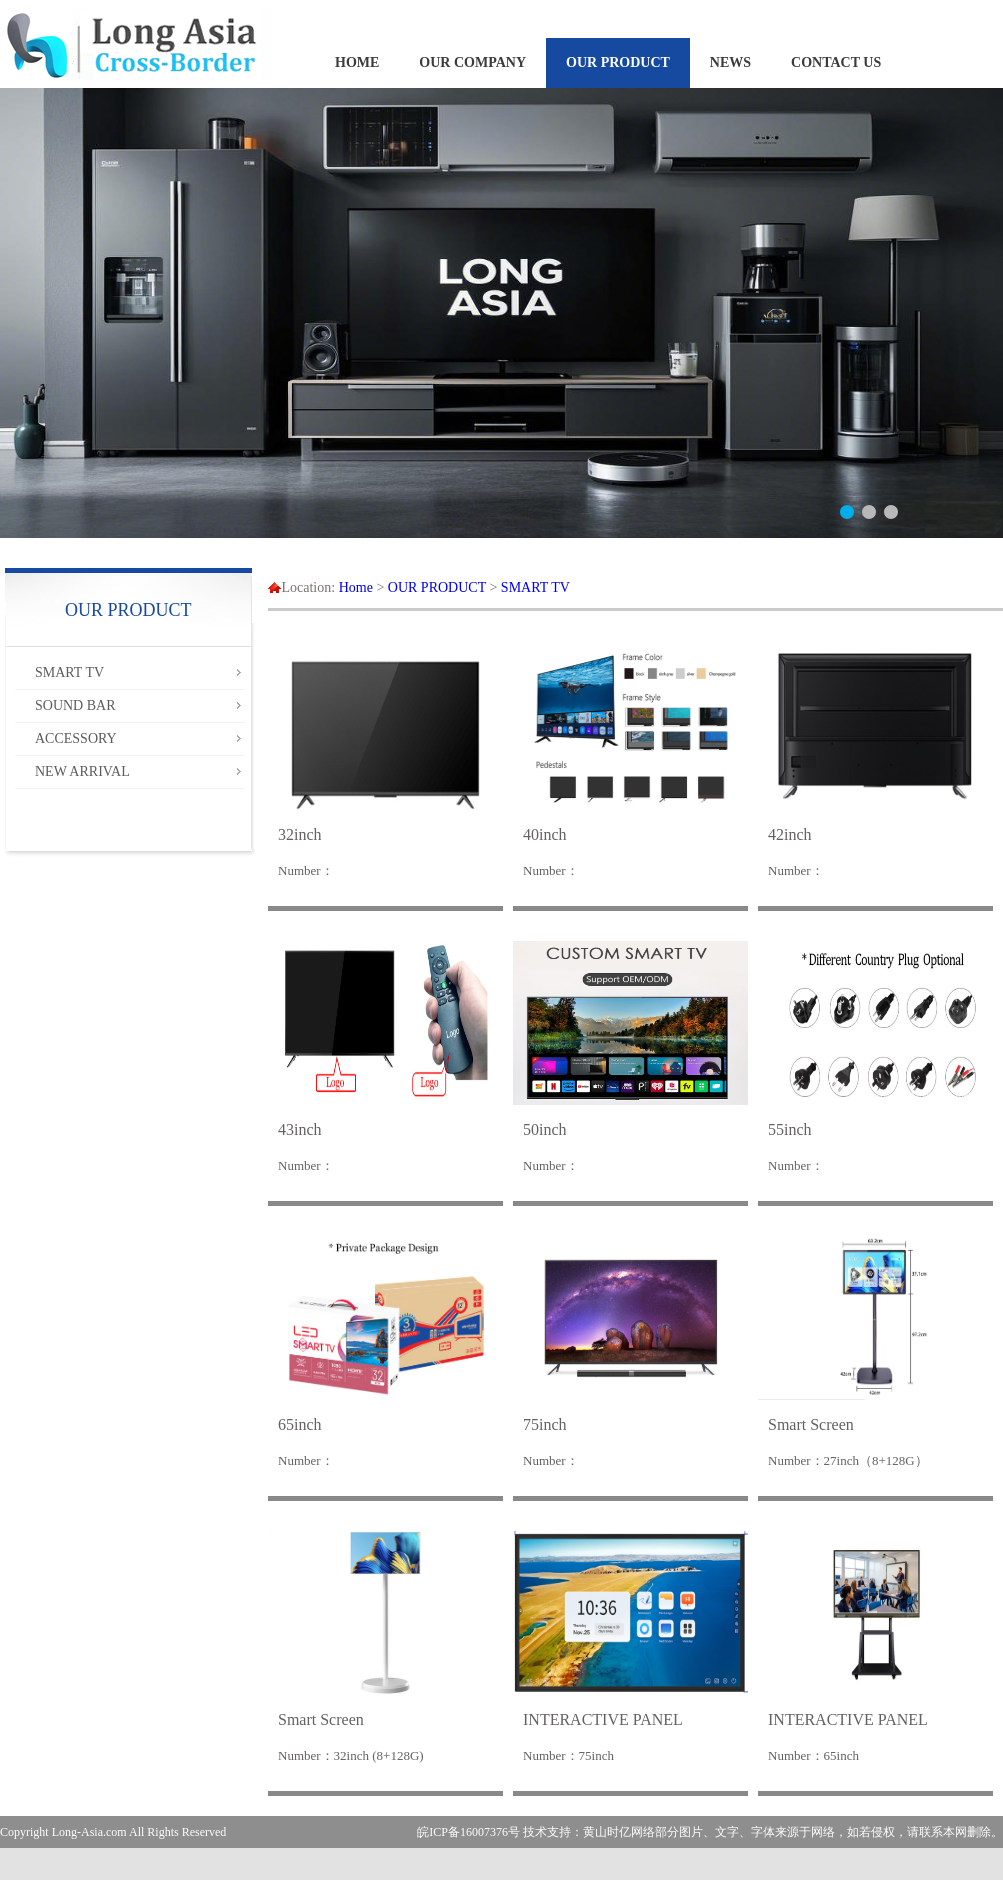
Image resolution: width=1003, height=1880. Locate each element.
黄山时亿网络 (619, 1832)
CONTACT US (836, 62)
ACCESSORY (76, 738)
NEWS (730, 62)
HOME (357, 62)
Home (356, 587)
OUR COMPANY (472, 62)
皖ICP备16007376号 (468, 1832)
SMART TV (69, 672)
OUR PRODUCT (618, 62)
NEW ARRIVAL (82, 771)
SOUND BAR (75, 705)
